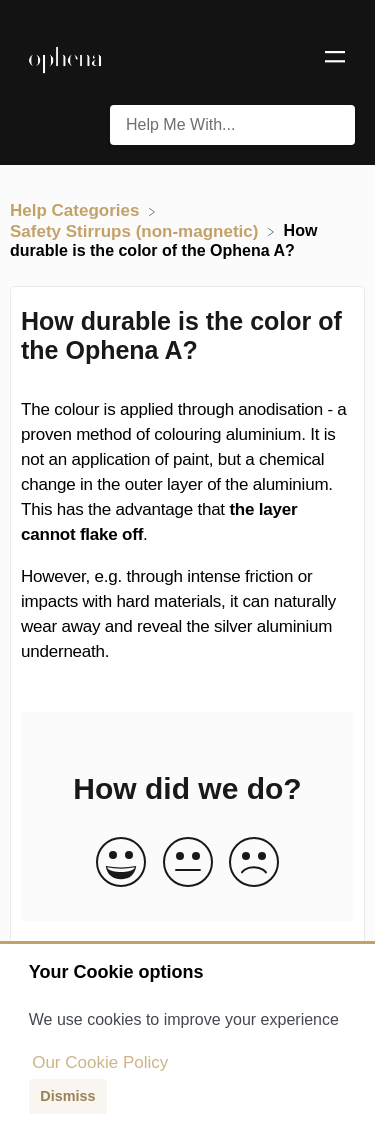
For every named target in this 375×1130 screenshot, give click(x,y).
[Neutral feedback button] (188, 863)
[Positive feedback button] (121, 863)
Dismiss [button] (67, 1096)
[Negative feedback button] (254, 863)
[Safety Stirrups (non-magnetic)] (136, 230)
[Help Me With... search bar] (232, 125)
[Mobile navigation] (335, 60)
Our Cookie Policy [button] (100, 1062)
